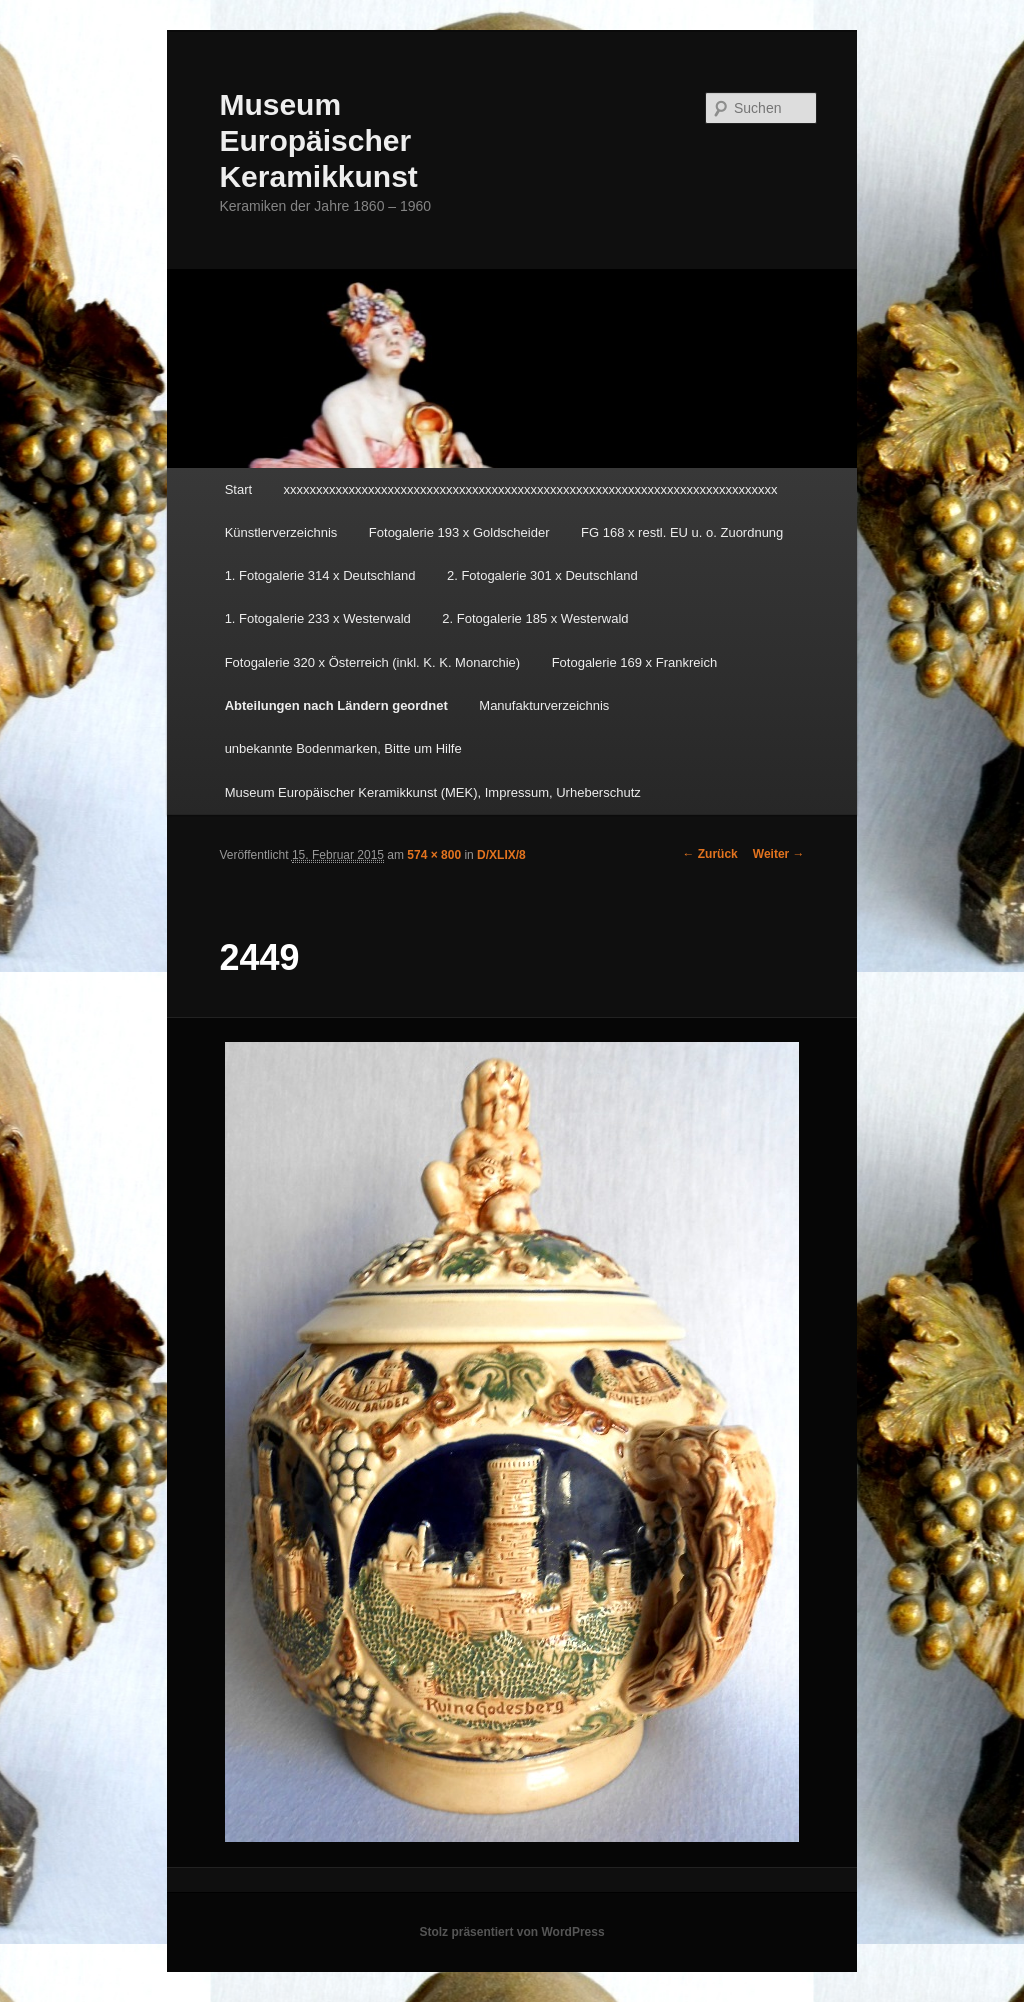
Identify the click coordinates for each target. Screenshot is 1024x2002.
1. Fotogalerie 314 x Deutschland (320, 575)
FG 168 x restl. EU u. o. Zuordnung (682, 532)
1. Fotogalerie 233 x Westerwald (318, 618)
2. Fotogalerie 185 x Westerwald (535, 618)
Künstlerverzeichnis (281, 532)
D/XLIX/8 (501, 855)
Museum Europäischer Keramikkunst (318, 140)
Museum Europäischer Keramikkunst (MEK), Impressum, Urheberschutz (433, 792)
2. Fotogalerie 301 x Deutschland (542, 575)
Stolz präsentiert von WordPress (511, 1932)
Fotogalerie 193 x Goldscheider (459, 532)
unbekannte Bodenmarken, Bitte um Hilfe (343, 748)
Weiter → (779, 854)
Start (238, 489)
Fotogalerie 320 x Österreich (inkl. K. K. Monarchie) (373, 662)
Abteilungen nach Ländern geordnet (336, 705)
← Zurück (709, 854)
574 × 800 (434, 855)
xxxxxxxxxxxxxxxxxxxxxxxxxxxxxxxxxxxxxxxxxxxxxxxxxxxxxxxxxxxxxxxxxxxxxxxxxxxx (531, 489)
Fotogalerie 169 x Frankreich (634, 662)
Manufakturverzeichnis (544, 705)
